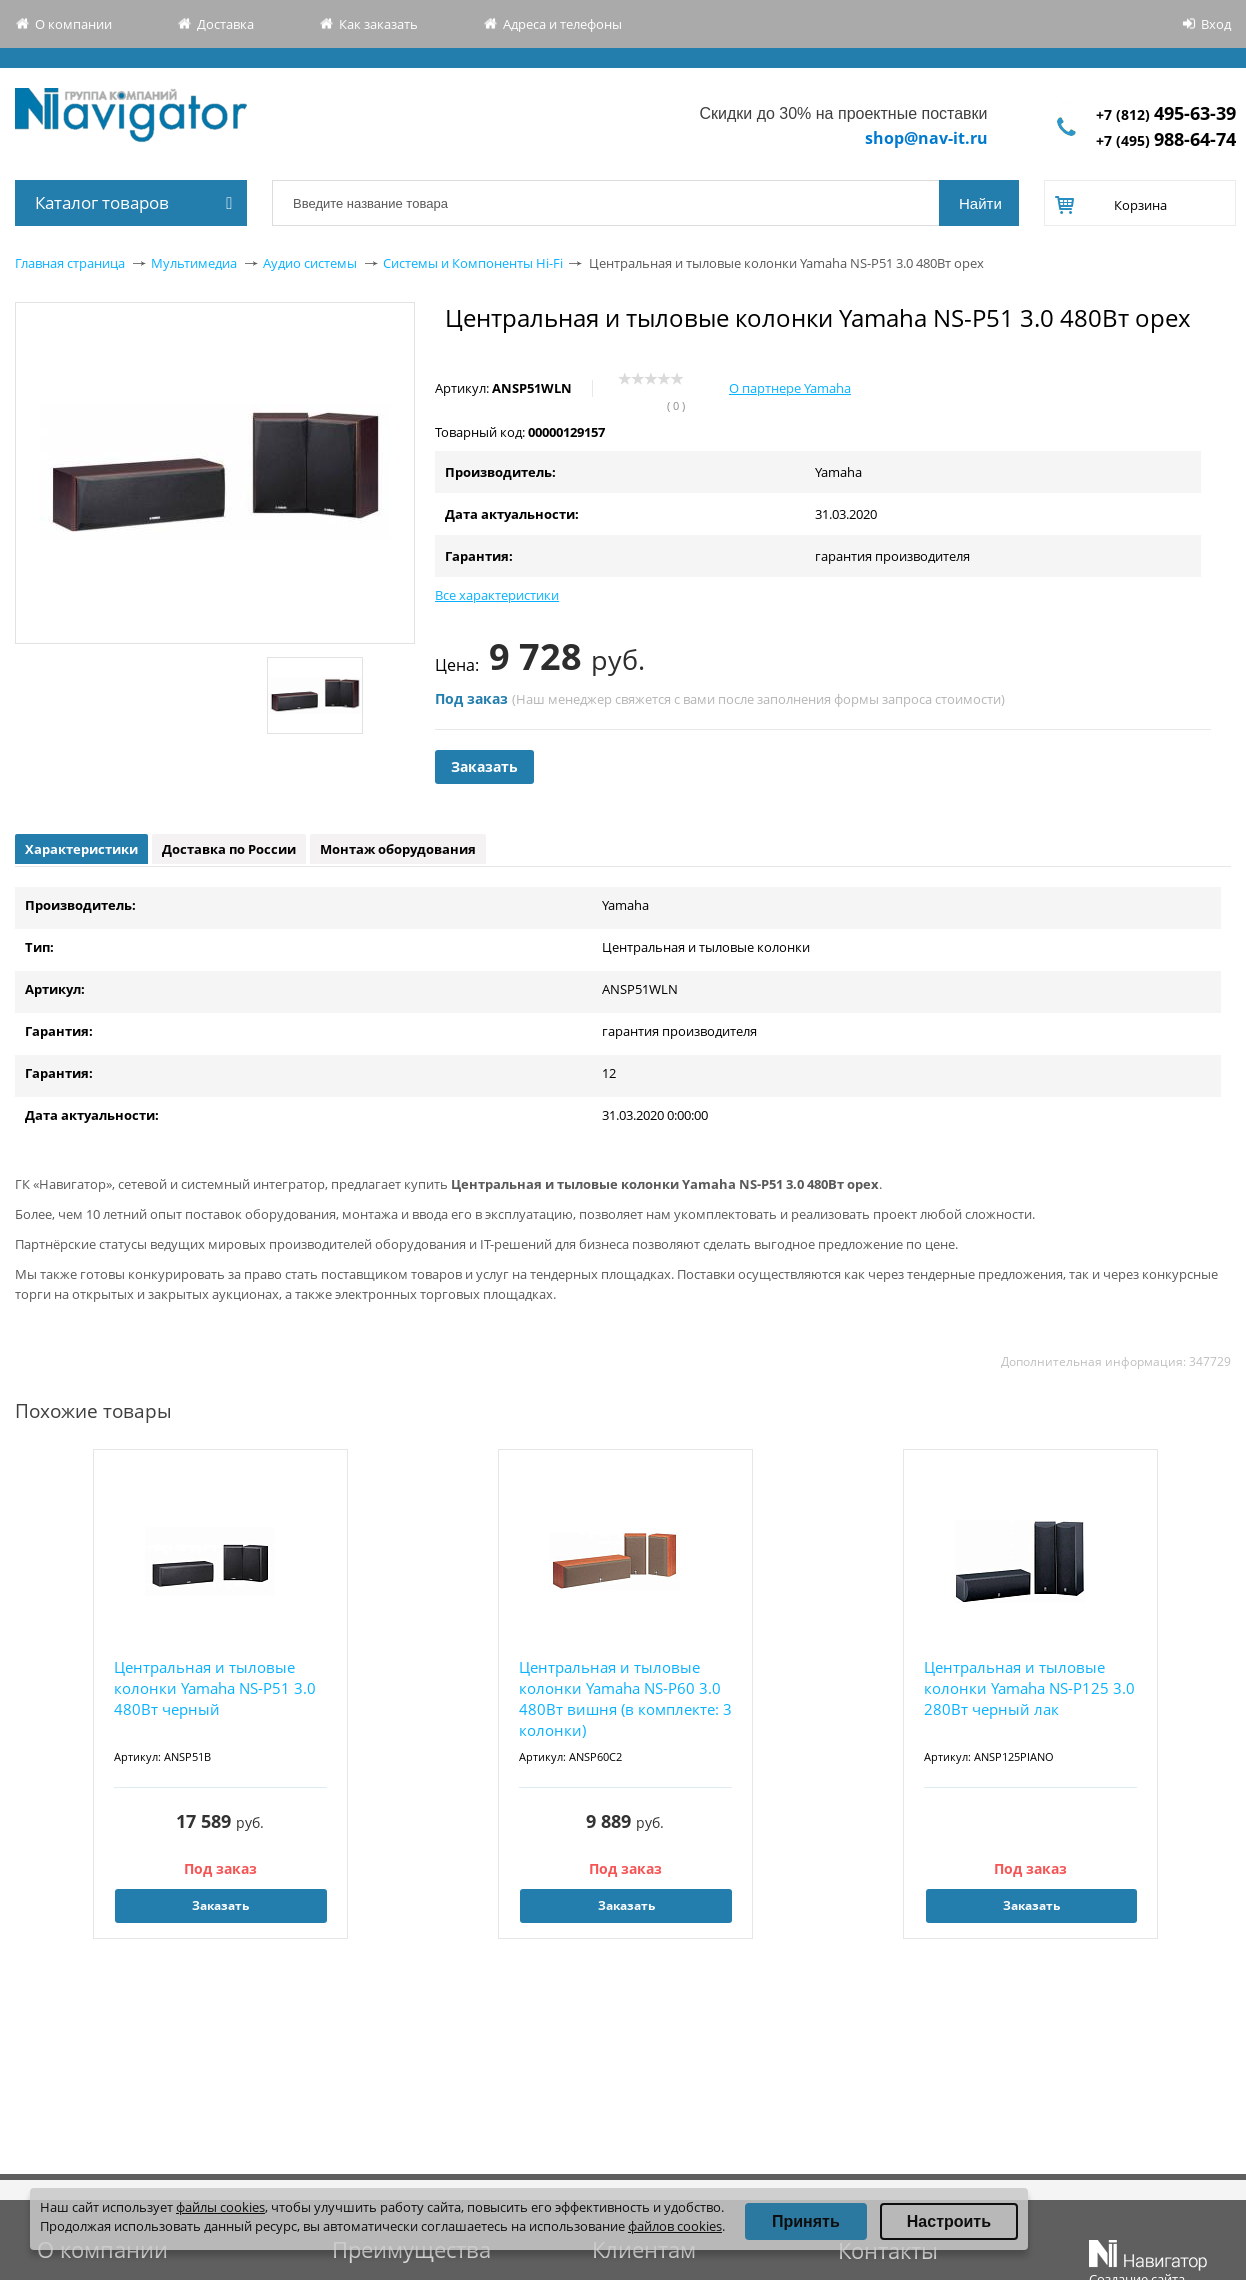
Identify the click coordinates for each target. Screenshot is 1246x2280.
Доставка (225, 24)
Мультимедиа (194, 263)
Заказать (484, 766)
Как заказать (378, 24)
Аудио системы (310, 263)
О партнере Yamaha (790, 388)
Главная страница (70, 263)
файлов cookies (675, 2226)
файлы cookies (220, 2207)
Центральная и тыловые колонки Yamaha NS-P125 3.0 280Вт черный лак (1029, 1688)
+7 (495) (1166, 140)
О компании (73, 24)
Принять (806, 2221)
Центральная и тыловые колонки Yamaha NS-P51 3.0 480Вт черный (215, 1688)
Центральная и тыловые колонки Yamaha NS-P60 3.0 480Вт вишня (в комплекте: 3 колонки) (625, 1698)
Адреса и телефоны (562, 24)
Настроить (949, 2221)
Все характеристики (497, 595)
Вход (1216, 24)
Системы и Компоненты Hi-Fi (473, 263)
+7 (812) (1166, 114)
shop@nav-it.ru (926, 138)
